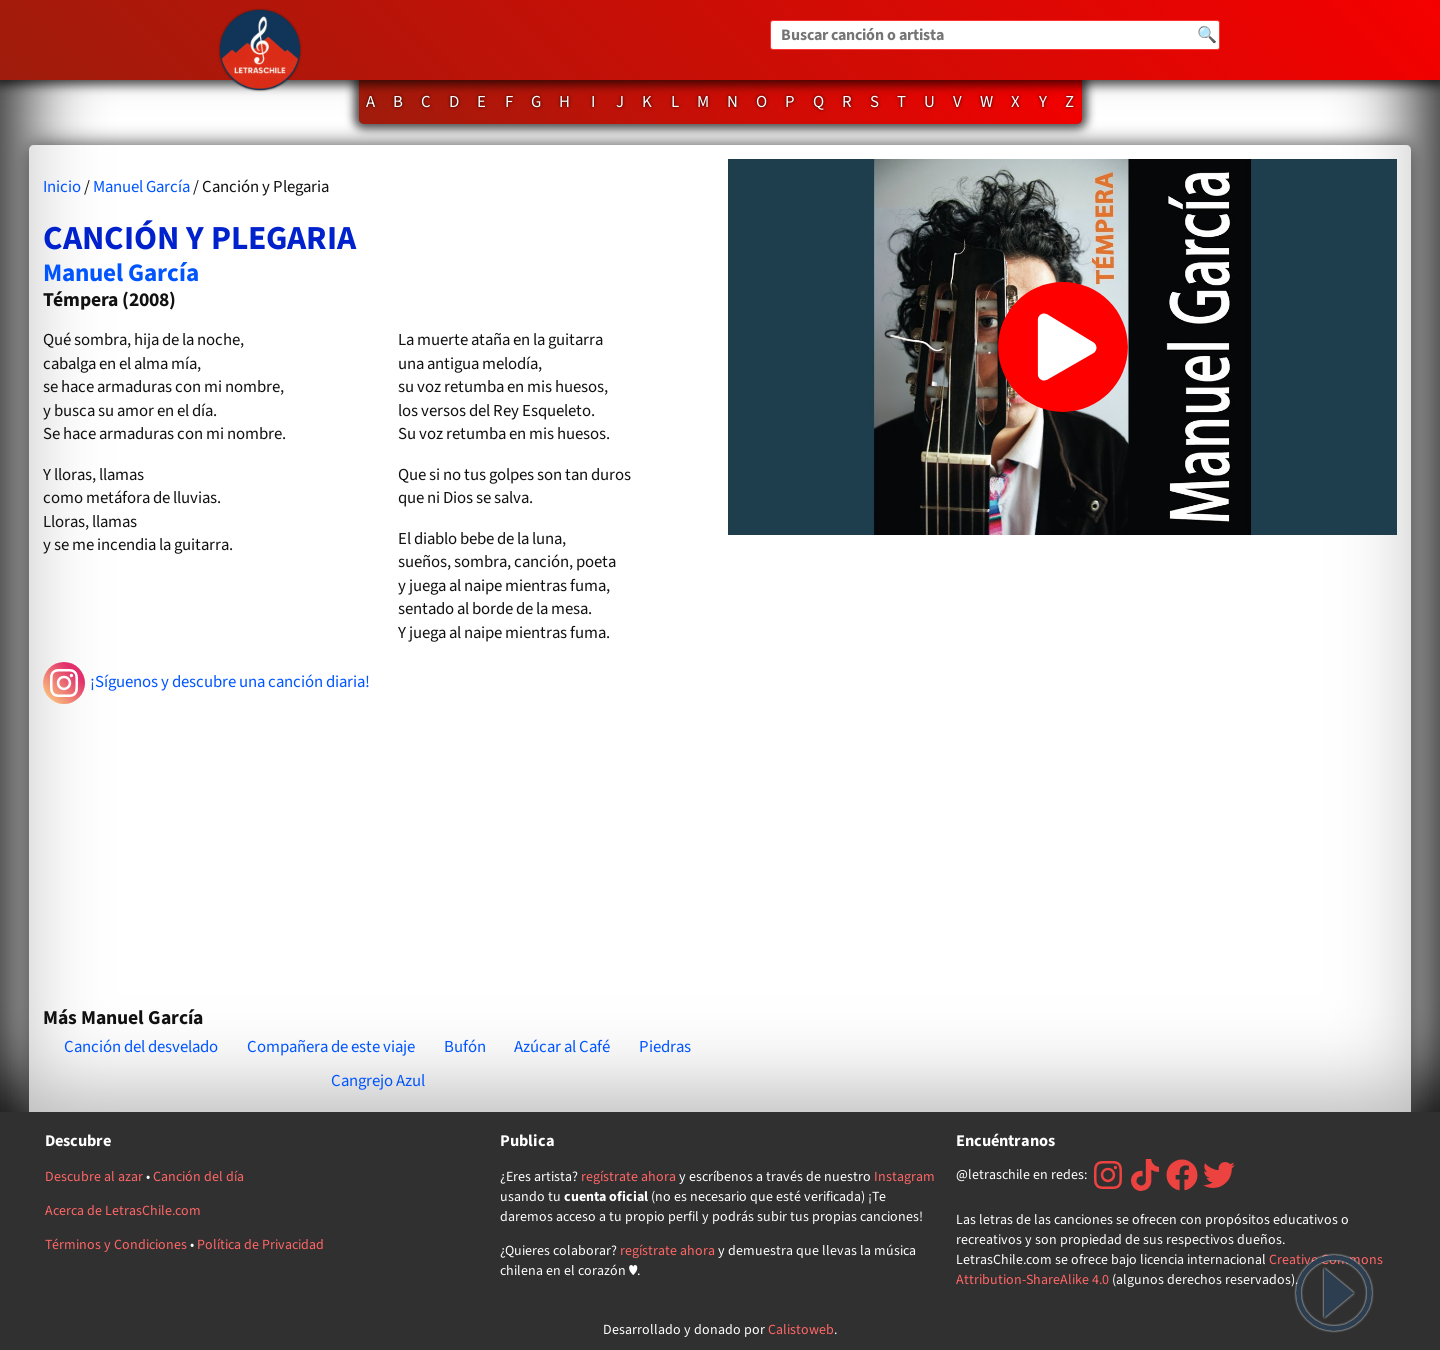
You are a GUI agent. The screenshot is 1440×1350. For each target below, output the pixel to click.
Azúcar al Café (562, 1047)
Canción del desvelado (141, 1047)
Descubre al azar (94, 1177)
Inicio (62, 187)
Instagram (904, 1177)
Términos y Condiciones (116, 1245)
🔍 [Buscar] (1207, 35)
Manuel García (141, 187)
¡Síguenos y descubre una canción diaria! (206, 683)
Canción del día (198, 1177)
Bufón (465, 1047)
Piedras (665, 1047)
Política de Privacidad (260, 1245)
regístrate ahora (628, 1177)
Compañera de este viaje (331, 1047)
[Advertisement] (377, 847)
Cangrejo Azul (378, 1081)
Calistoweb (801, 1330)
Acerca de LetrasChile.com (123, 1211)
